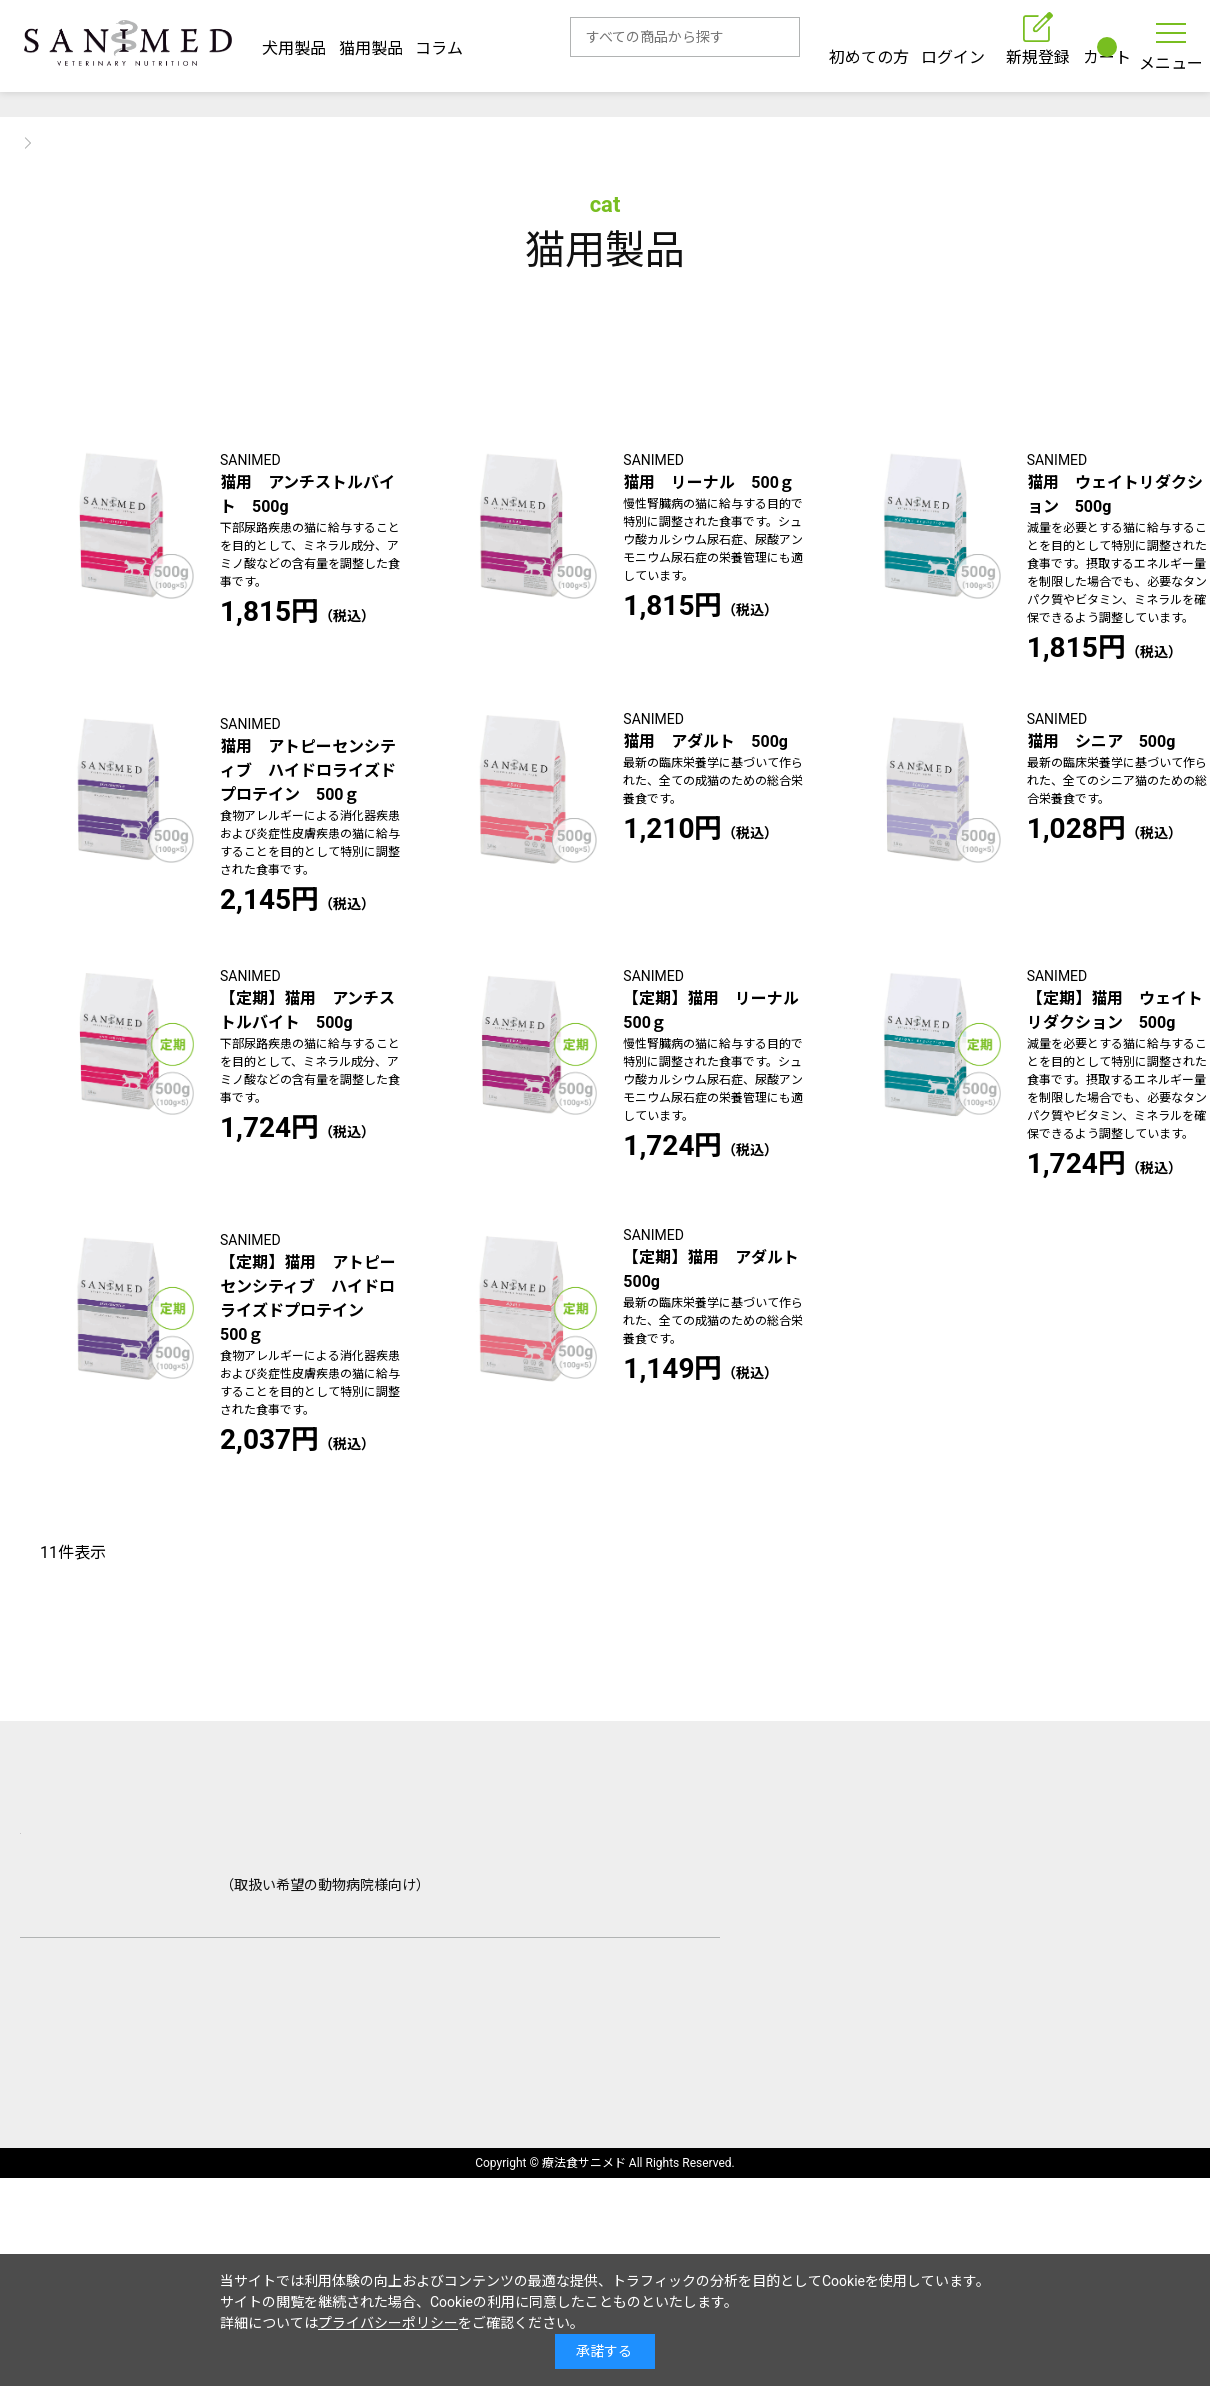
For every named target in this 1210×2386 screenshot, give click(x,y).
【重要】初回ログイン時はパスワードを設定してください (605, 98)
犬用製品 (294, 42)
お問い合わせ (68, 2093)
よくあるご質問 (348, 2059)
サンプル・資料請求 (333, 2093)
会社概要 (52, 2198)
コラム (439, 42)
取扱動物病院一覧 (508, 2059)
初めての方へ (68, 2059)
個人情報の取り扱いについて (460, 2198)
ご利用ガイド (204, 2059)
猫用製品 (371, 42)
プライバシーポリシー (388, 2323)
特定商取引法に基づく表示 (220, 2198)
